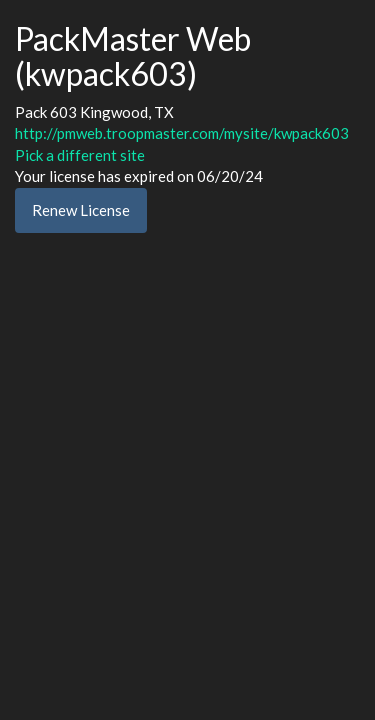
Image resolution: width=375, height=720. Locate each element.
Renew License (81, 210)
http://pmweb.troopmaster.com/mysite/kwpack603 (182, 133)
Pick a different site (80, 155)
